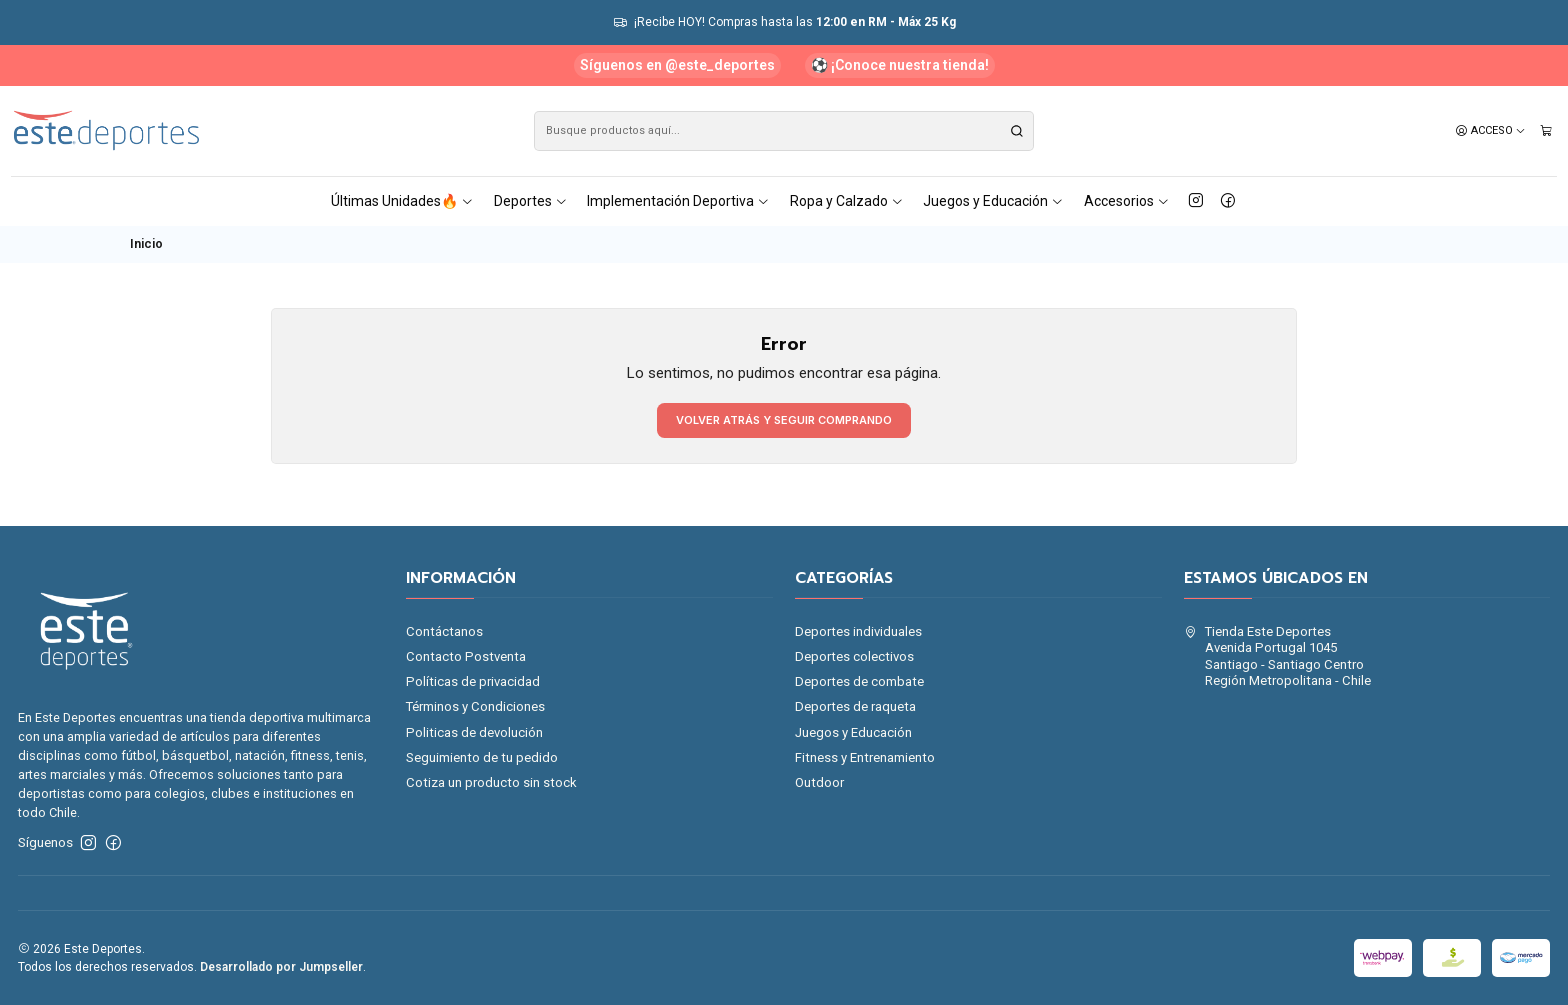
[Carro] (1546, 131)
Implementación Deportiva (678, 201)
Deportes (531, 201)
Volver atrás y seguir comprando (784, 420)
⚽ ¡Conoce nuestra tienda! (900, 65)
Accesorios (1127, 201)
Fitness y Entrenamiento (865, 757)
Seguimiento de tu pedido (482, 757)
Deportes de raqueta (855, 706)
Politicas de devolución (474, 732)
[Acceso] (1491, 131)
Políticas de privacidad (473, 681)
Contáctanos (444, 631)
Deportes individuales (858, 631)
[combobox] (784, 131)
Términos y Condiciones (475, 706)
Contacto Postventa (466, 656)
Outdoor (819, 782)
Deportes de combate (859, 681)
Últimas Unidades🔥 (402, 201)
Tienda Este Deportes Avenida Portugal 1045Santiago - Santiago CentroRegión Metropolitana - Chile (1277, 656)
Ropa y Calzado (847, 201)
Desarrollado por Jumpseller (281, 967)
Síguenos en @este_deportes (677, 65)
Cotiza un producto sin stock (491, 782)
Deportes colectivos (854, 656)
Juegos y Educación (993, 201)
